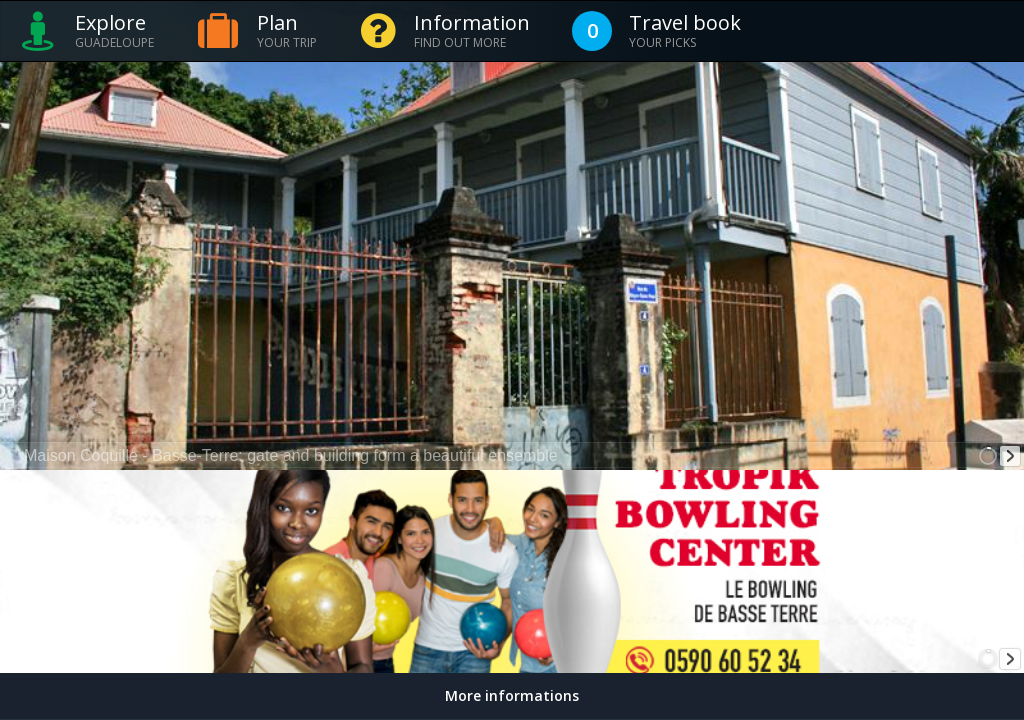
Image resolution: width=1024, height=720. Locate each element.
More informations (512, 695)
